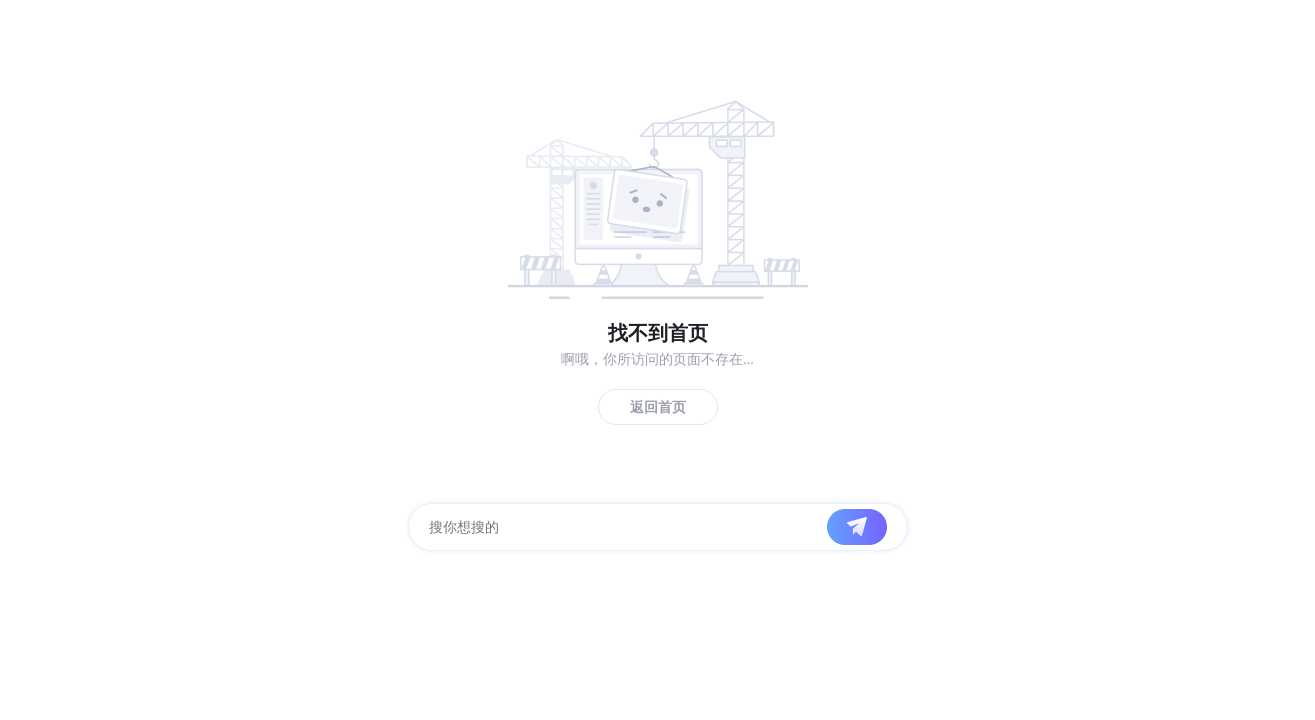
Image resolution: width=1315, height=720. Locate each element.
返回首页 (658, 407)
